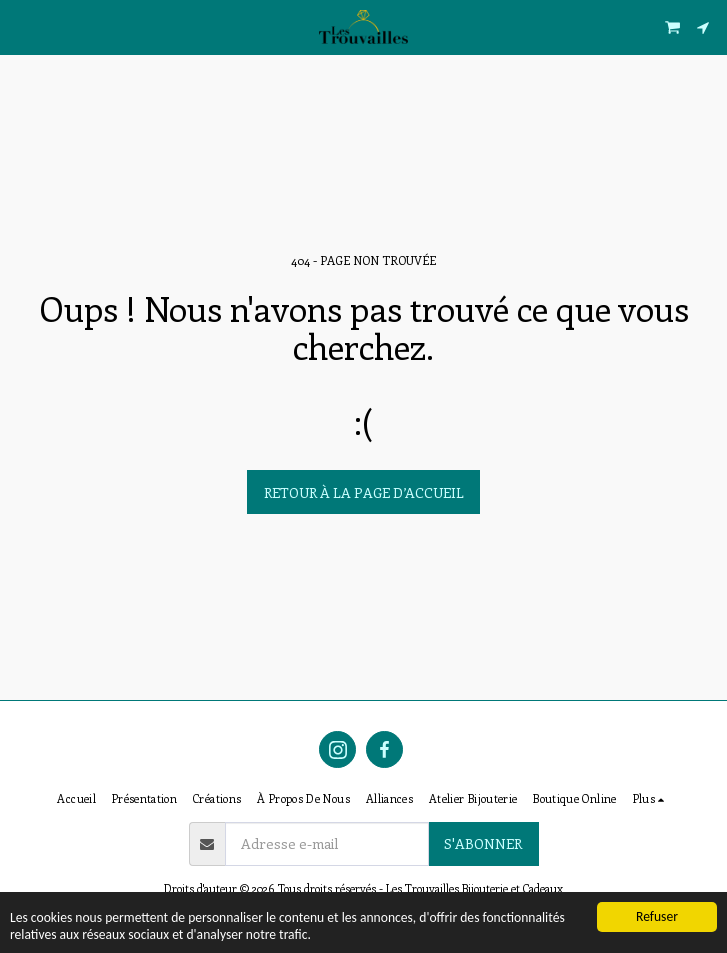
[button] (22, 26)
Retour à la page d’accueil (364, 492)
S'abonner (483, 843)
